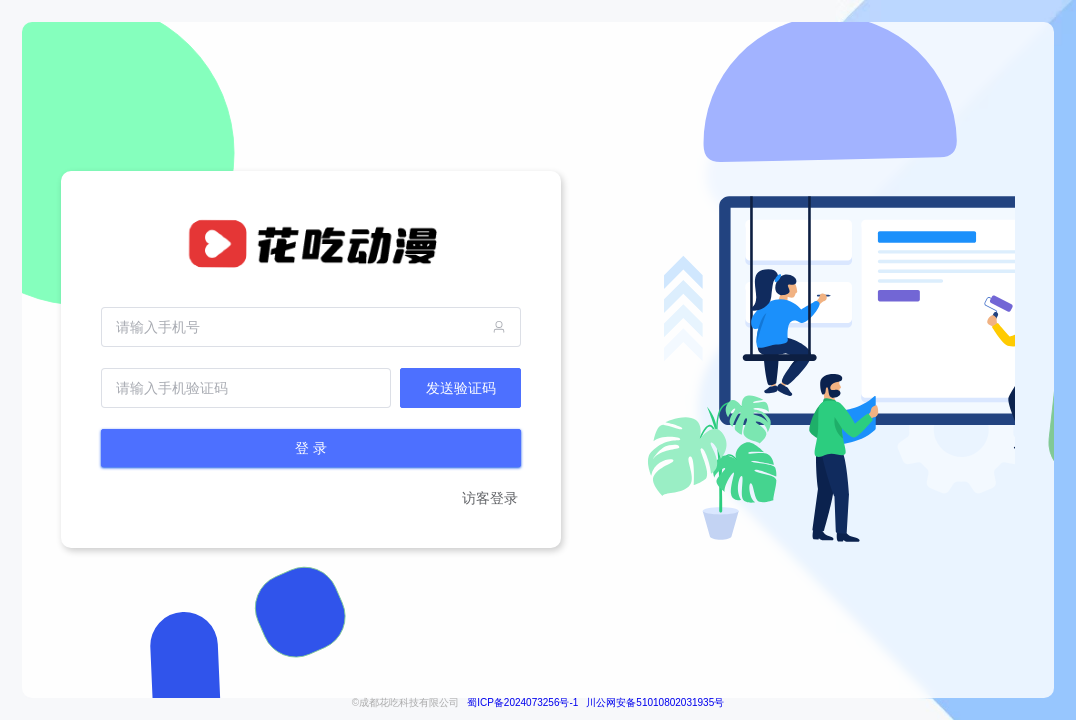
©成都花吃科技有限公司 (405, 703)
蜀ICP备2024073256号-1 (522, 703)
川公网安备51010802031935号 (655, 703)
